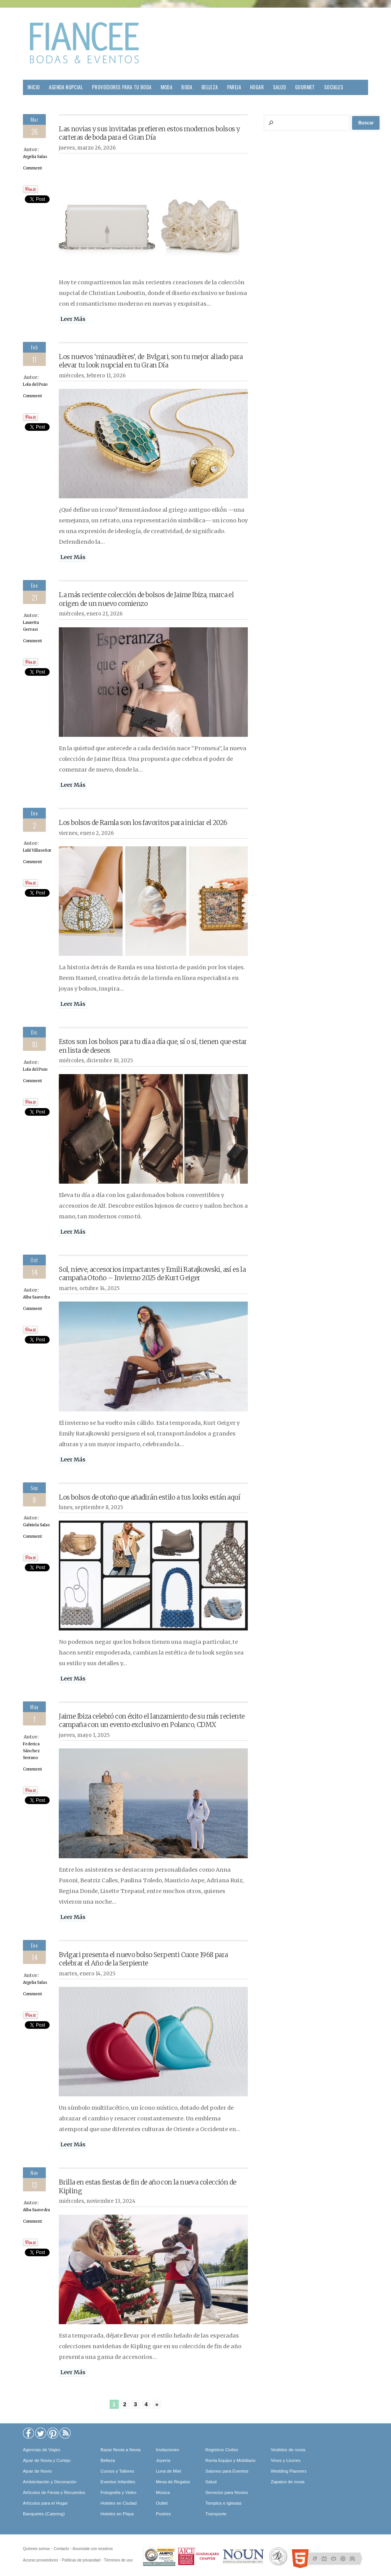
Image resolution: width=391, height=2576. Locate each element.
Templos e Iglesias (223, 2503)
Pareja (234, 87)
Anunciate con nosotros (93, 2549)
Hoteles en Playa (117, 2514)
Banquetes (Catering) (44, 2514)
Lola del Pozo (35, 384)
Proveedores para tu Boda (122, 87)
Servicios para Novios (226, 2492)
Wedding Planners (289, 2471)
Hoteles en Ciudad (118, 2503)
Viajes (33, 102)
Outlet (162, 2503)
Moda (167, 87)
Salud (279, 87)
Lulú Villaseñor (37, 850)
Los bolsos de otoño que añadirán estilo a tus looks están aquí (149, 1497)
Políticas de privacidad (81, 2560)
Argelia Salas (35, 156)
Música (163, 2492)
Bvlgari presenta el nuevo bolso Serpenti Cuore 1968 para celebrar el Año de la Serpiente (143, 1959)
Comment (32, 168)
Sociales (333, 87)
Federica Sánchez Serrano (31, 1750)
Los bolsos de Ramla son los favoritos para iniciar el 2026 (143, 822)
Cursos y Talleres (117, 2471)
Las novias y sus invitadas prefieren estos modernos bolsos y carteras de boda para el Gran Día (149, 133)
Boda (186, 87)
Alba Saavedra (36, 1297)
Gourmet (305, 87)
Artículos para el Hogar (45, 2503)
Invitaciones (167, 2449)
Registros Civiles (221, 2449)
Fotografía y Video (118, 2492)
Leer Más (73, 319)
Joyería (163, 2460)
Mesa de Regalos (173, 2481)
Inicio (33, 87)
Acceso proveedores (40, 2560)
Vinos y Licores (286, 2460)
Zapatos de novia (287, 2481)
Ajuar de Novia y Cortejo (47, 2460)
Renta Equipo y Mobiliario (230, 2460)
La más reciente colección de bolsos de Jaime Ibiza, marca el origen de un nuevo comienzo (146, 599)
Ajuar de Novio (37, 2471)
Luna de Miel (168, 2471)
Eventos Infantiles (117, 2481)
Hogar (257, 87)
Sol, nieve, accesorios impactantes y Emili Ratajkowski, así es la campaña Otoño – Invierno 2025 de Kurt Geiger (152, 1273)
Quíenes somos (36, 2549)
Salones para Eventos (227, 2471)
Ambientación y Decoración (49, 2481)
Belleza (210, 87)
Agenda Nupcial (66, 87)
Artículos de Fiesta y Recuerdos (54, 2492)
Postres (163, 2514)
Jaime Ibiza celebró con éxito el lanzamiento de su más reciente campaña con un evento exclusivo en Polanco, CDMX (151, 1720)
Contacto (61, 2549)
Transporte (215, 2514)
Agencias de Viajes (41, 2449)
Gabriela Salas (36, 1524)
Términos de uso (118, 2560)
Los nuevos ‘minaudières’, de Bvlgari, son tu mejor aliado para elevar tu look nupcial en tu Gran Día (150, 361)
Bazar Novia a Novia (120, 2449)
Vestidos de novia (288, 2449)
